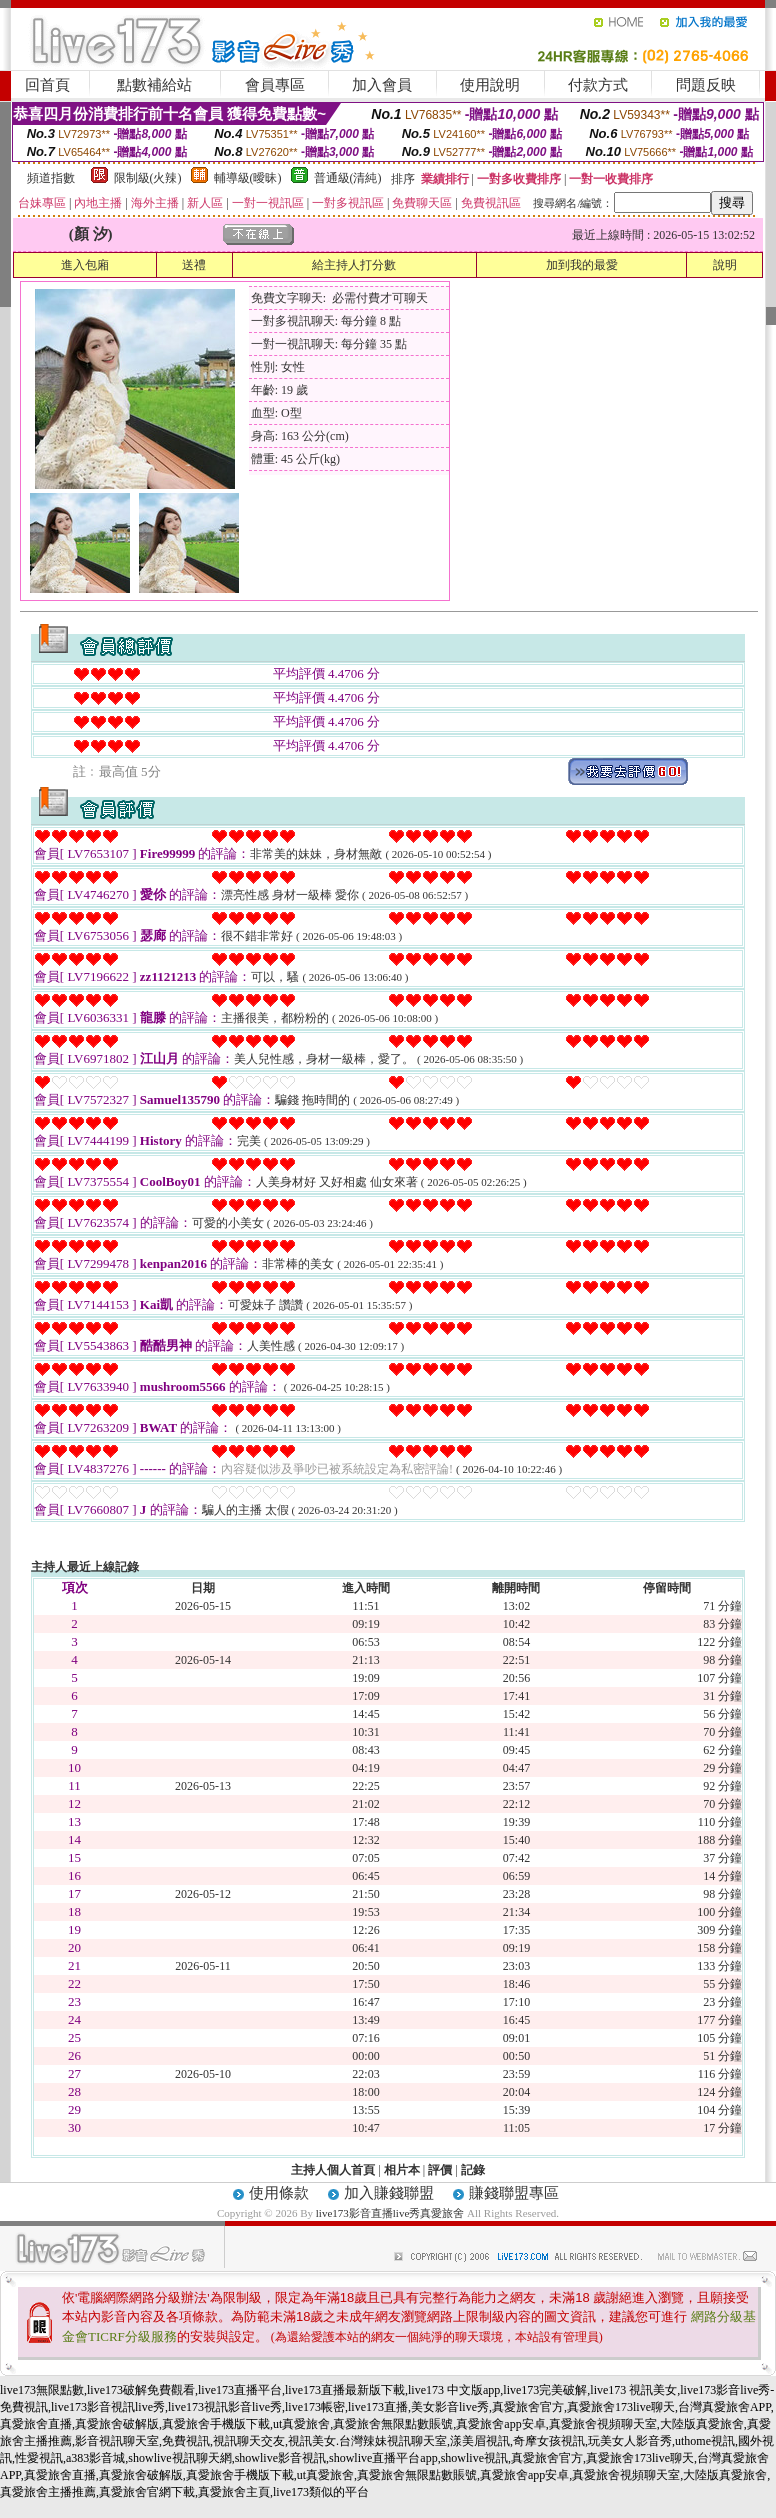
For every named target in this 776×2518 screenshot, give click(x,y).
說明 (725, 265)
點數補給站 (154, 85)
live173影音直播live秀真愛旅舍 (390, 2213)
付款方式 (598, 85)
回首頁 (47, 85)
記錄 (473, 2170)
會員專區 (275, 85)
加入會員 (382, 85)
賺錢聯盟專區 (514, 2193)
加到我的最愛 (582, 265)
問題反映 (706, 85)
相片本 (402, 2170)
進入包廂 (85, 265)
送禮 (194, 265)
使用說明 (490, 85)
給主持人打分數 (354, 265)
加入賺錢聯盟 (389, 2193)
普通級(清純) (348, 178)
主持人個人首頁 (333, 2170)
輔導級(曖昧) (248, 178)
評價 (440, 2170)
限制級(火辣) (148, 178)
